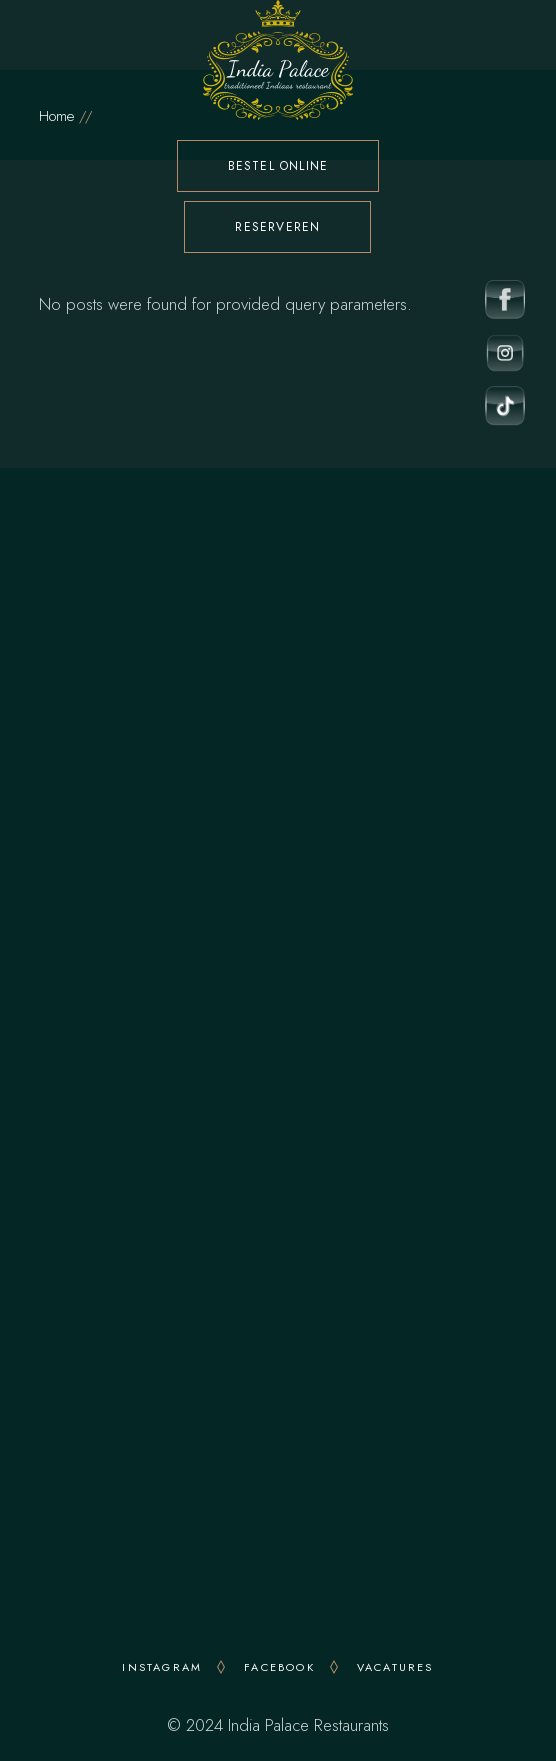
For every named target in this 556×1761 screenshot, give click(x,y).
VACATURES (395, 1667)
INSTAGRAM (162, 1667)
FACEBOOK (279, 1667)
